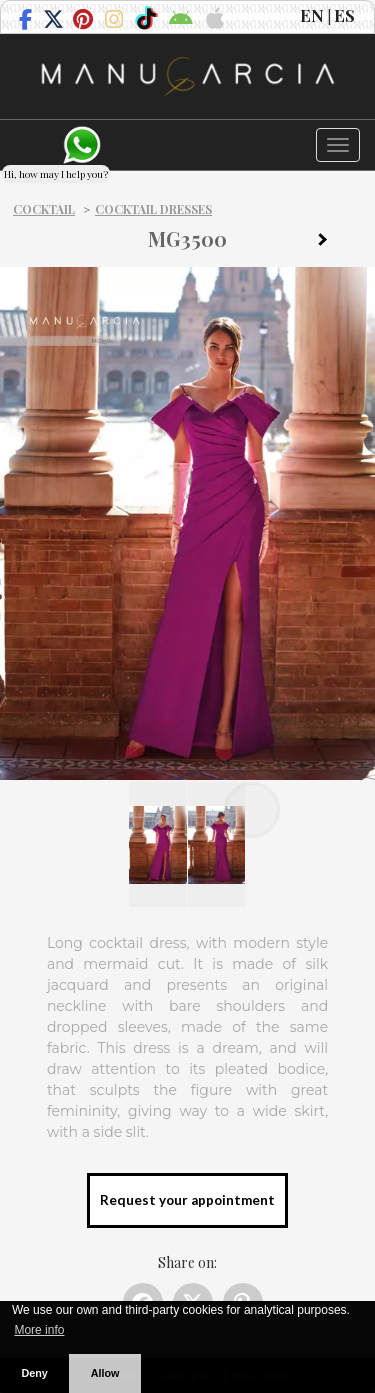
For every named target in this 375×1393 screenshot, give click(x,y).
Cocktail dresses (153, 209)
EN (312, 15)
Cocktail (44, 209)
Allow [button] (105, 1373)
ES (344, 15)
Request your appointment (187, 1200)
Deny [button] (34, 1373)
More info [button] (39, 1330)
